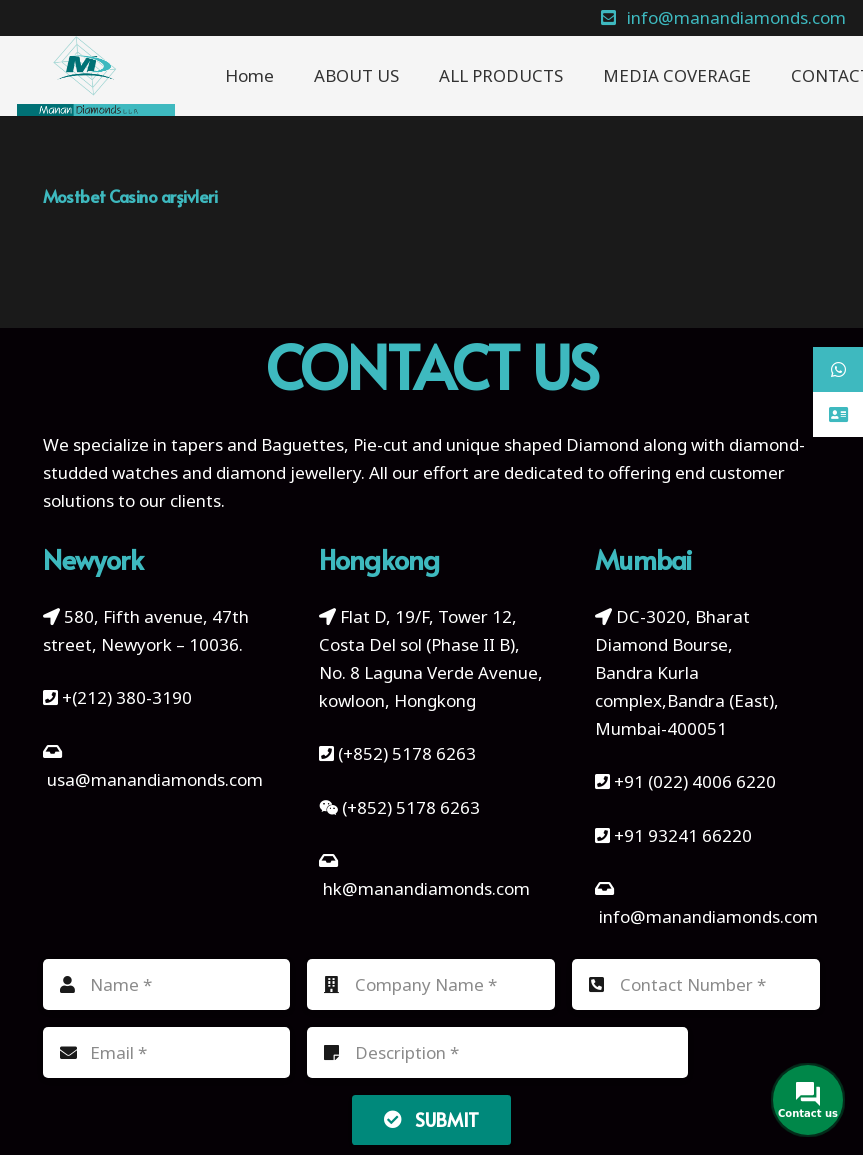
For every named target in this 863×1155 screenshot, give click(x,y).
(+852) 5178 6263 (407, 753)
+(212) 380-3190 (127, 697)
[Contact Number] (696, 984)
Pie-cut (380, 444)
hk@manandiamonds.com (426, 888)
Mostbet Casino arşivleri (130, 196)
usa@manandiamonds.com (155, 779)
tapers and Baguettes (257, 444)
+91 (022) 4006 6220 (695, 781)
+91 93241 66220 (683, 835)
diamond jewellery (288, 472)
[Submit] (432, 1120)
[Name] (167, 984)
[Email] (167, 1052)
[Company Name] (431, 984)
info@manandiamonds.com (706, 916)
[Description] (497, 1052)
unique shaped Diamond (542, 444)
